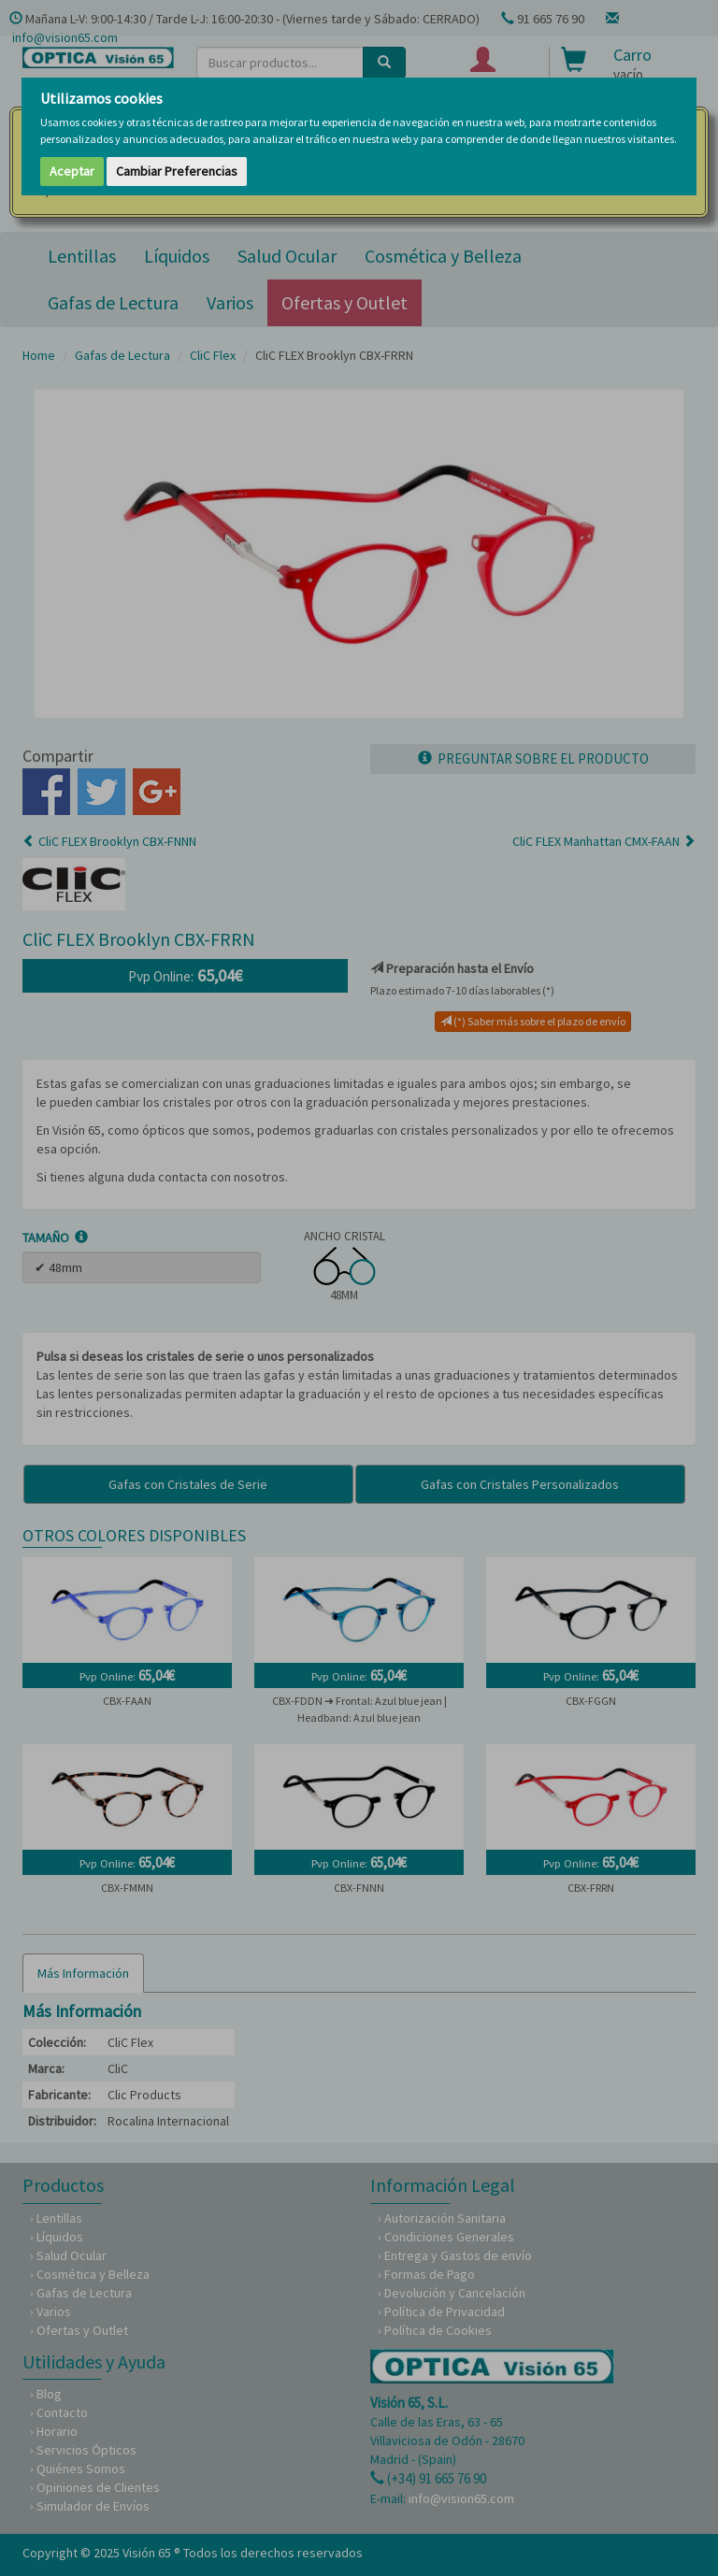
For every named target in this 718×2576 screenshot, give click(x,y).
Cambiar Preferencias (176, 171)
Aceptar (72, 171)
